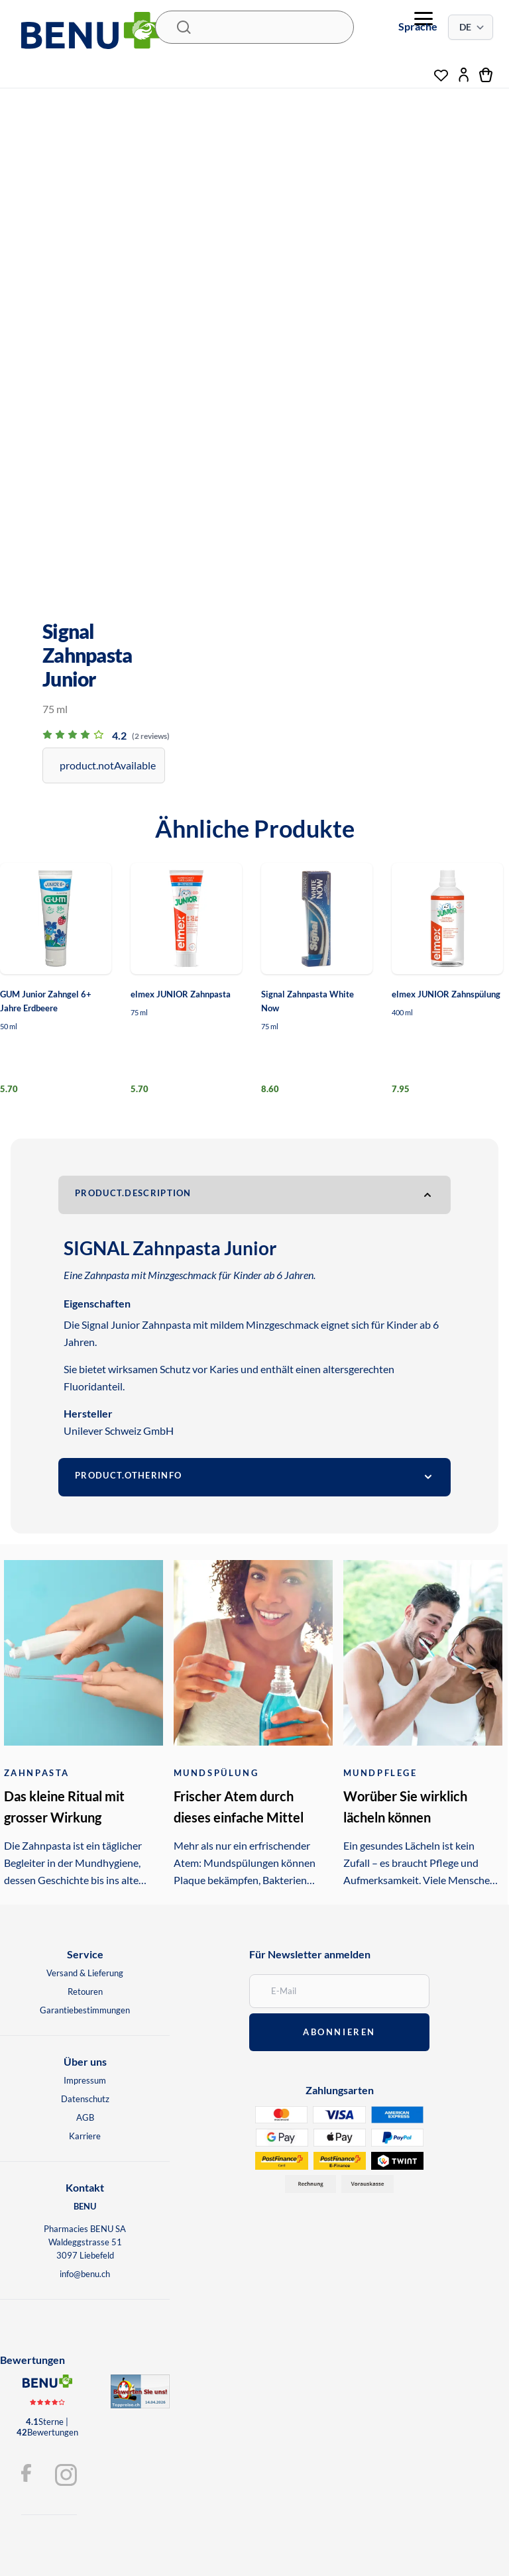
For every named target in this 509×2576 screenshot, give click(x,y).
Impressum (85, 2080)
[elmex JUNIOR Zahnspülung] (447, 919)
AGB (85, 2117)
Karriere (85, 2136)
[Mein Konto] (464, 75)
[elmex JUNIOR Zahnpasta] (186, 919)
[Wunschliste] (441, 71)
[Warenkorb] (486, 75)
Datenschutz (85, 2099)
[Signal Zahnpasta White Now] (317, 919)
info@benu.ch (85, 2273)
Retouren (85, 1991)
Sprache (417, 26)
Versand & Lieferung (84, 1973)
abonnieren (339, 2032)
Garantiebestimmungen (85, 2010)
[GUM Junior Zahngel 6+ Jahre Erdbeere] (56, 919)
